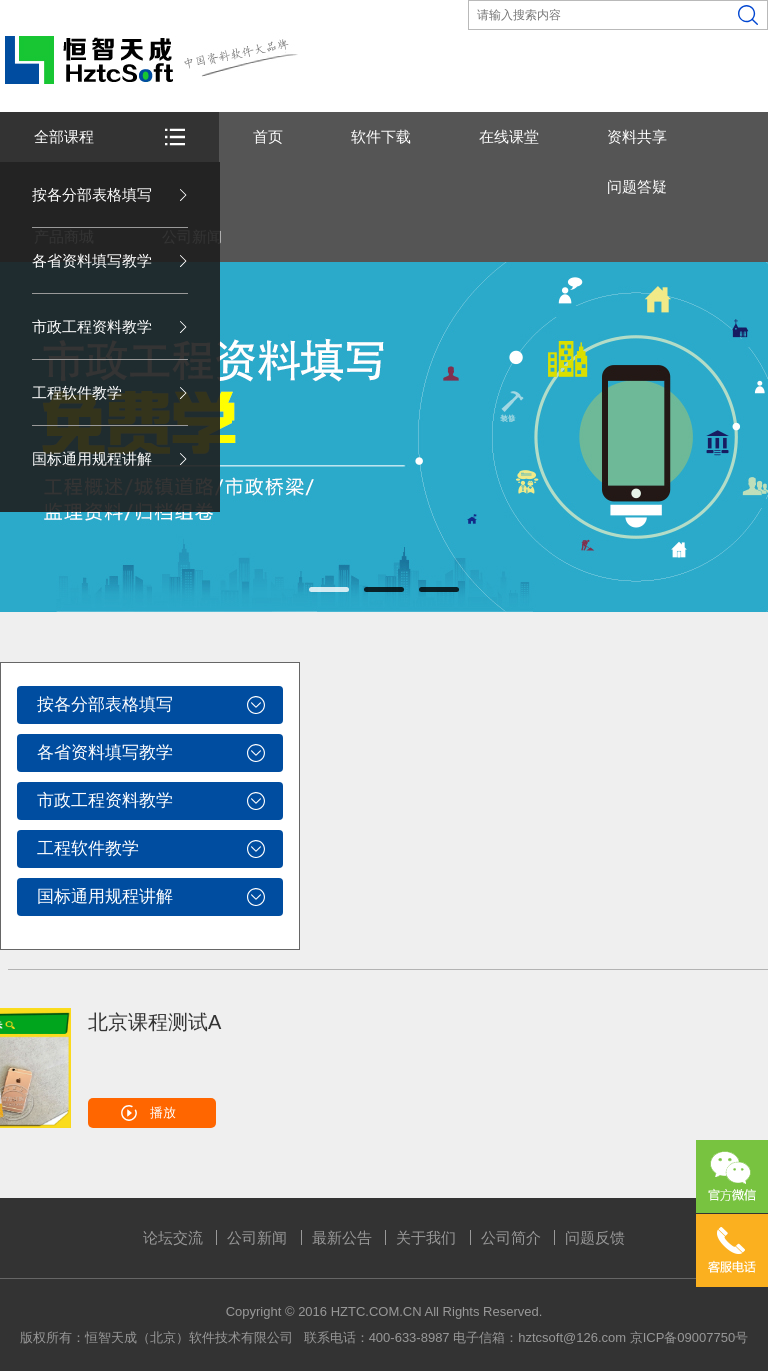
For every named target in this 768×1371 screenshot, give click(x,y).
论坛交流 (173, 1237)
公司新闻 (257, 1237)
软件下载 (381, 136)
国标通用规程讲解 (92, 458)
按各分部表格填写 (92, 194)
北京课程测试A (154, 1022)
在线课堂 (509, 136)
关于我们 (426, 1237)
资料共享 (637, 136)
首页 (268, 136)
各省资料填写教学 (92, 260)
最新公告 (342, 1237)
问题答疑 (637, 186)
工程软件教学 (77, 392)
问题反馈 (595, 1237)
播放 (163, 1112)
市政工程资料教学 (92, 326)
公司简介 (511, 1237)
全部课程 (64, 136)
